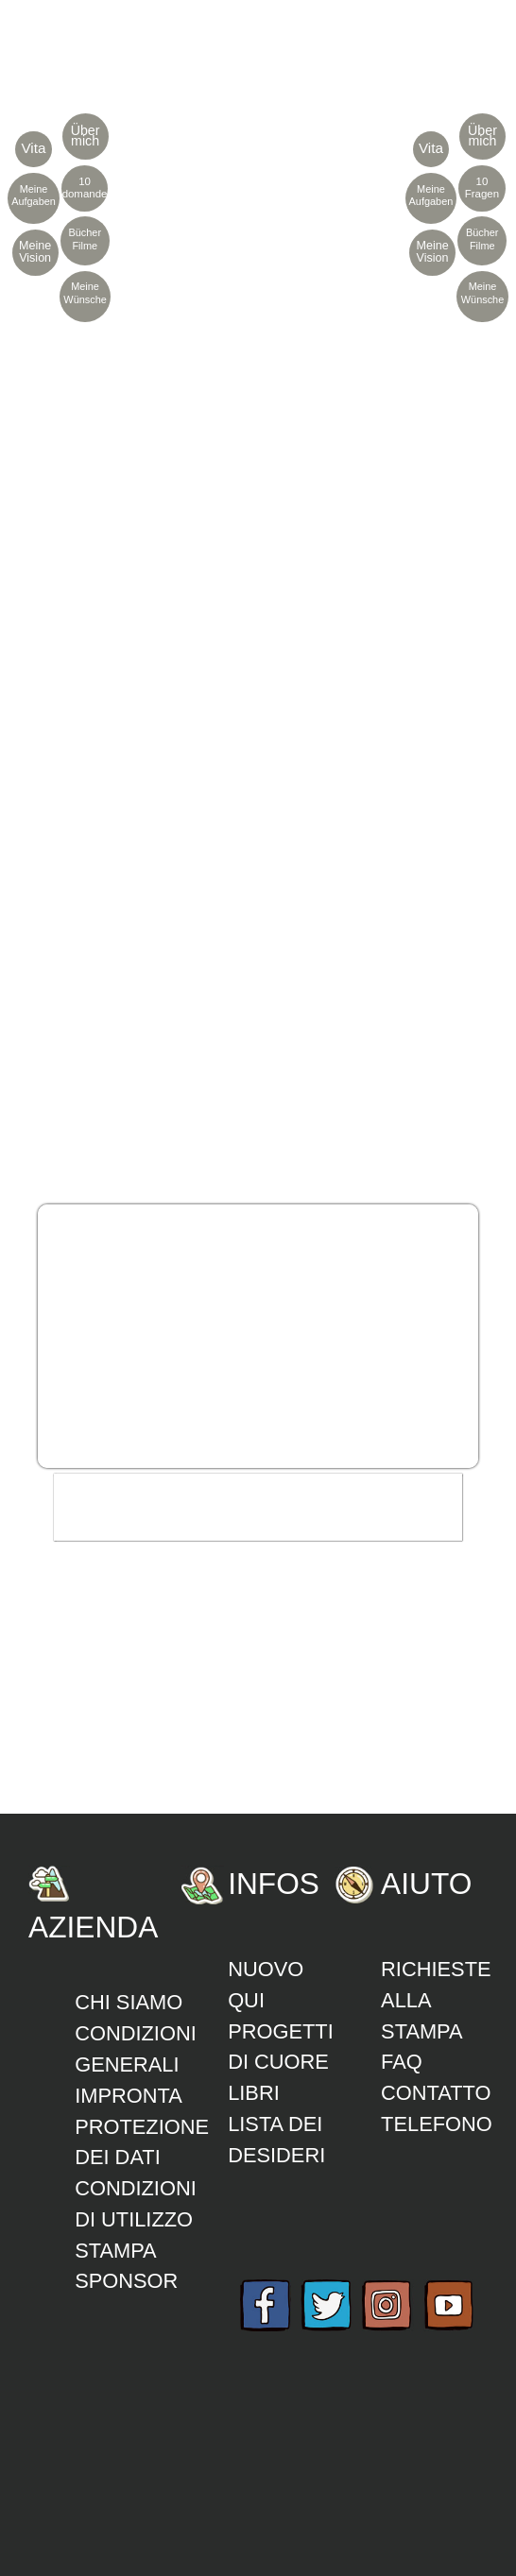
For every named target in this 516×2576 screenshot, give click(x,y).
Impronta (128, 2095)
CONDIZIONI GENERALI (136, 2049)
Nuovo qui (265, 1984)
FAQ (401, 2061)
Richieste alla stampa (435, 2000)
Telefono (436, 2124)
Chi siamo (128, 2002)
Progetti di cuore (281, 2047)
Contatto (435, 2093)
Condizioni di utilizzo (136, 2203)
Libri (254, 2093)
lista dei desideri (276, 2139)
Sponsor (126, 2281)
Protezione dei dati (142, 2142)
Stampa (116, 2250)
